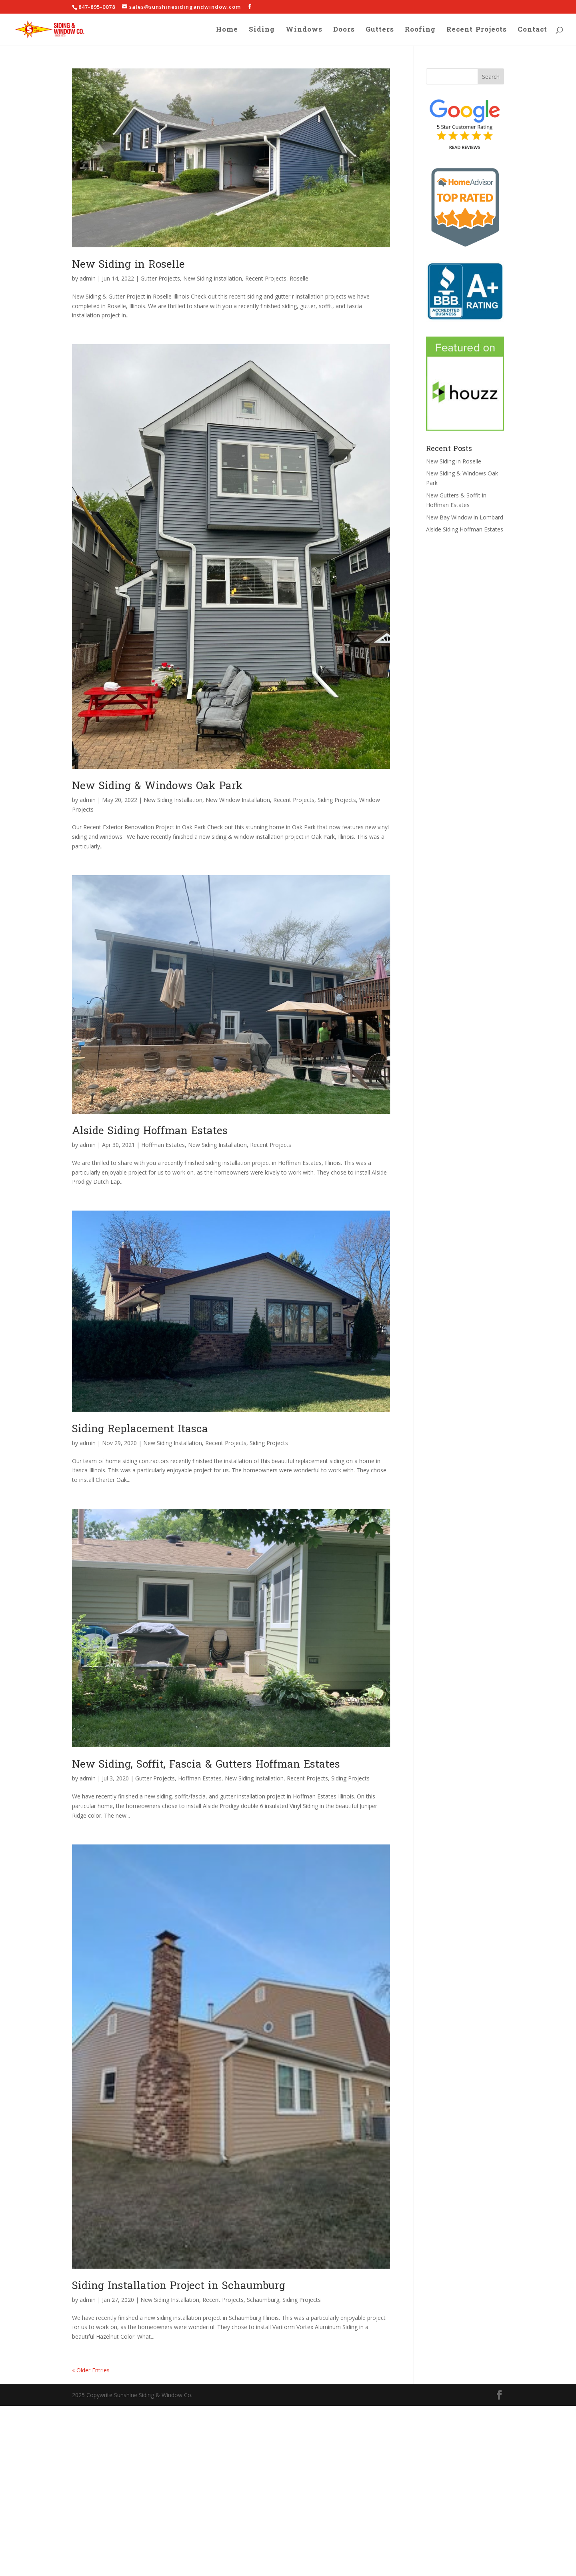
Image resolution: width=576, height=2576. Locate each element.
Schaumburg (263, 2299)
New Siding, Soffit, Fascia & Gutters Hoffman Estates (206, 1764)
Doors (344, 31)
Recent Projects (476, 31)
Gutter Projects (160, 278)
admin (88, 278)
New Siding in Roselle (128, 264)
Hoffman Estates (163, 1145)
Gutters (380, 31)
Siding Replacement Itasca (140, 1428)
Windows (304, 31)
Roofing (420, 31)
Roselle (299, 278)
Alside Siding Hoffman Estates (150, 1130)
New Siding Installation (212, 278)
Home (227, 31)
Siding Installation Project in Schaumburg (178, 2285)
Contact (532, 31)
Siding (262, 31)
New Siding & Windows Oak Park (157, 785)
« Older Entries (91, 2370)
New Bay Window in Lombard (464, 517)
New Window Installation (238, 800)
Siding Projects (337, 800)
